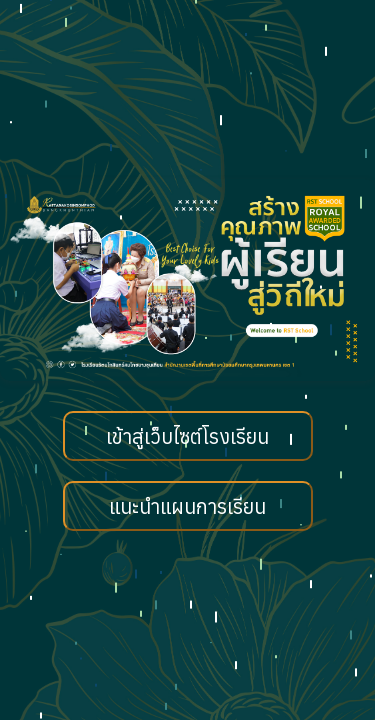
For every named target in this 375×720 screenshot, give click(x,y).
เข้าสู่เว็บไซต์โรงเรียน (187, 436)
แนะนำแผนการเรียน (187, 506)
